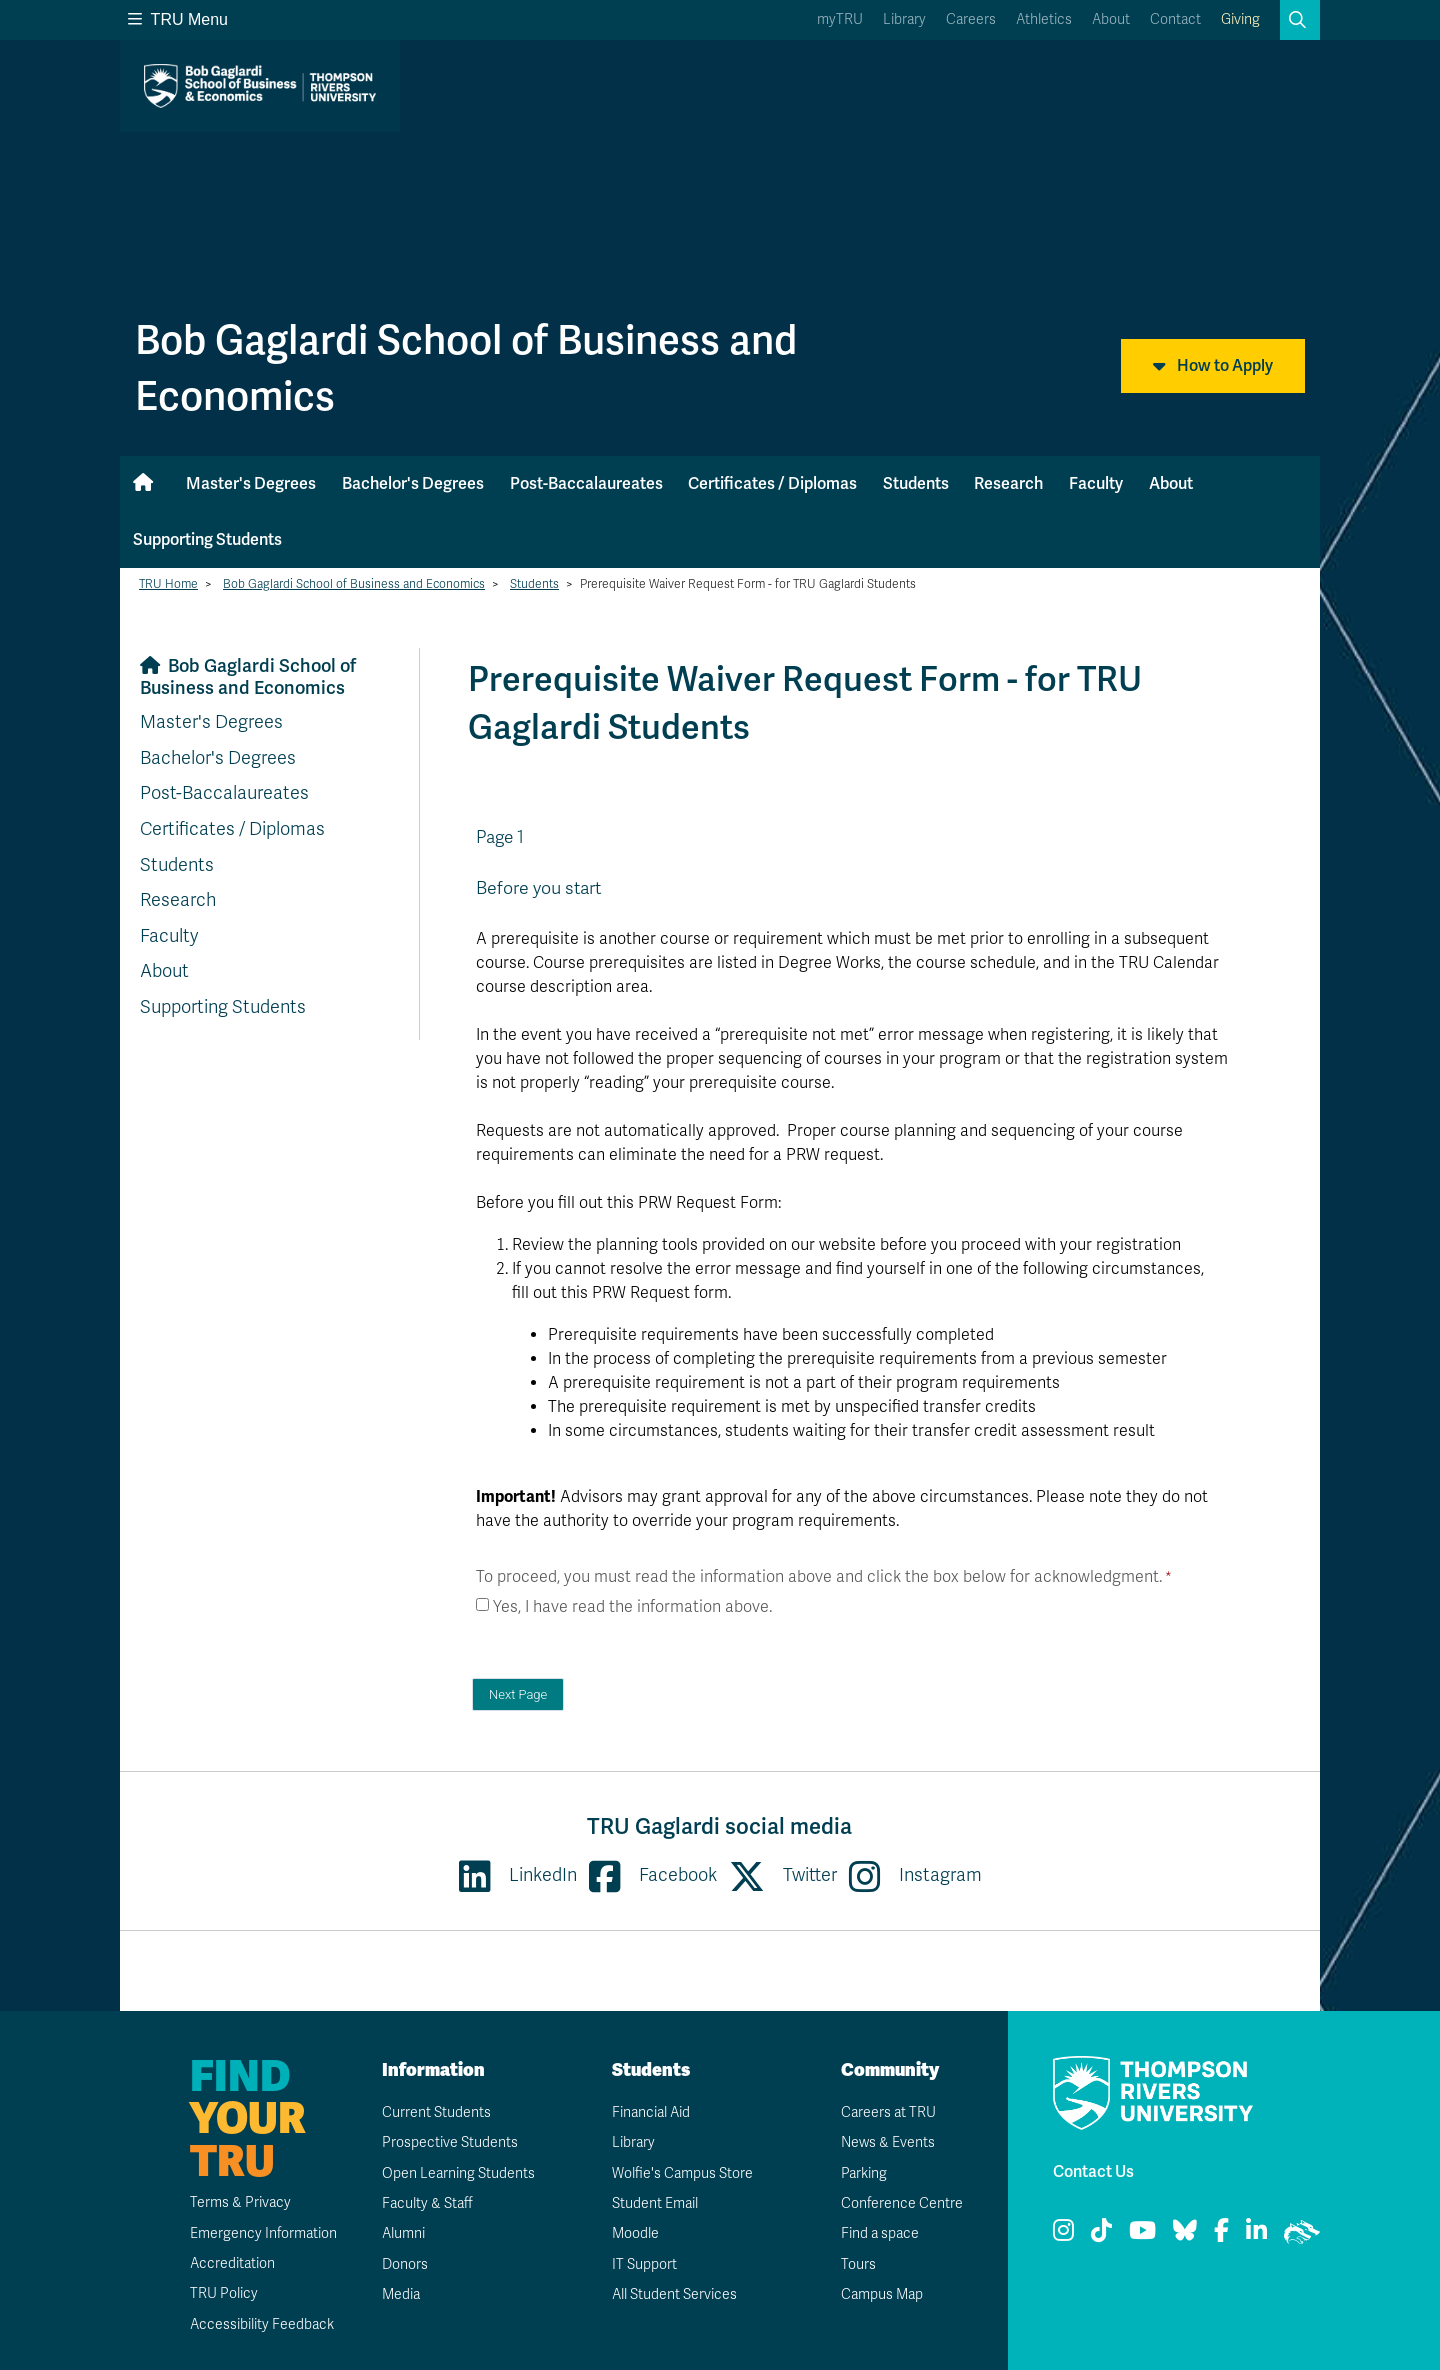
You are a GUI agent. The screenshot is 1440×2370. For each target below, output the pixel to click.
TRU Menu (178, 19)
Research (1008, 483)
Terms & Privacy (240, 2202)
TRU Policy (224, 2293)
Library (904, 19)
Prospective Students (450, 2142)
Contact (1175, 19)
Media (401, 2294)
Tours (858, 2264)
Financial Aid (651, 2112)
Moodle (635, 2233)
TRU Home (168, 584)
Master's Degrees (251, 483)
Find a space (880, 2233)
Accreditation (232, 2263)
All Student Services (674, 2294)
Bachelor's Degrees (413, 483)
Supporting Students (207, 539)
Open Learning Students (458, 2173)
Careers (971, 19)
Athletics (1044, 19)
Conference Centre (902, 2203)
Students (916, 483)
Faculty (1096, 483)
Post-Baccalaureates (586, 483)
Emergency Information (263, 2233)
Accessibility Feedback (262, 2324)
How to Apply (1213, 366)
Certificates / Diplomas (772, 483)
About (1111, 19)
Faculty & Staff (427, 2203)
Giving (1240, 19)
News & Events (888, 2142)
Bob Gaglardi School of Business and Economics (354, 584)
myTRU (840, 19)
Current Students (436, 2112)
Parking (864, 2173)
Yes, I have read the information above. (632, 1607)
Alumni (403, 2233)
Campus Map (882, 2294)
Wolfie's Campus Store (682, 2173)
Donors (405, 2264)
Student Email (655, 2203)
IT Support (644, 2264)
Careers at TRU (888, 2112)
